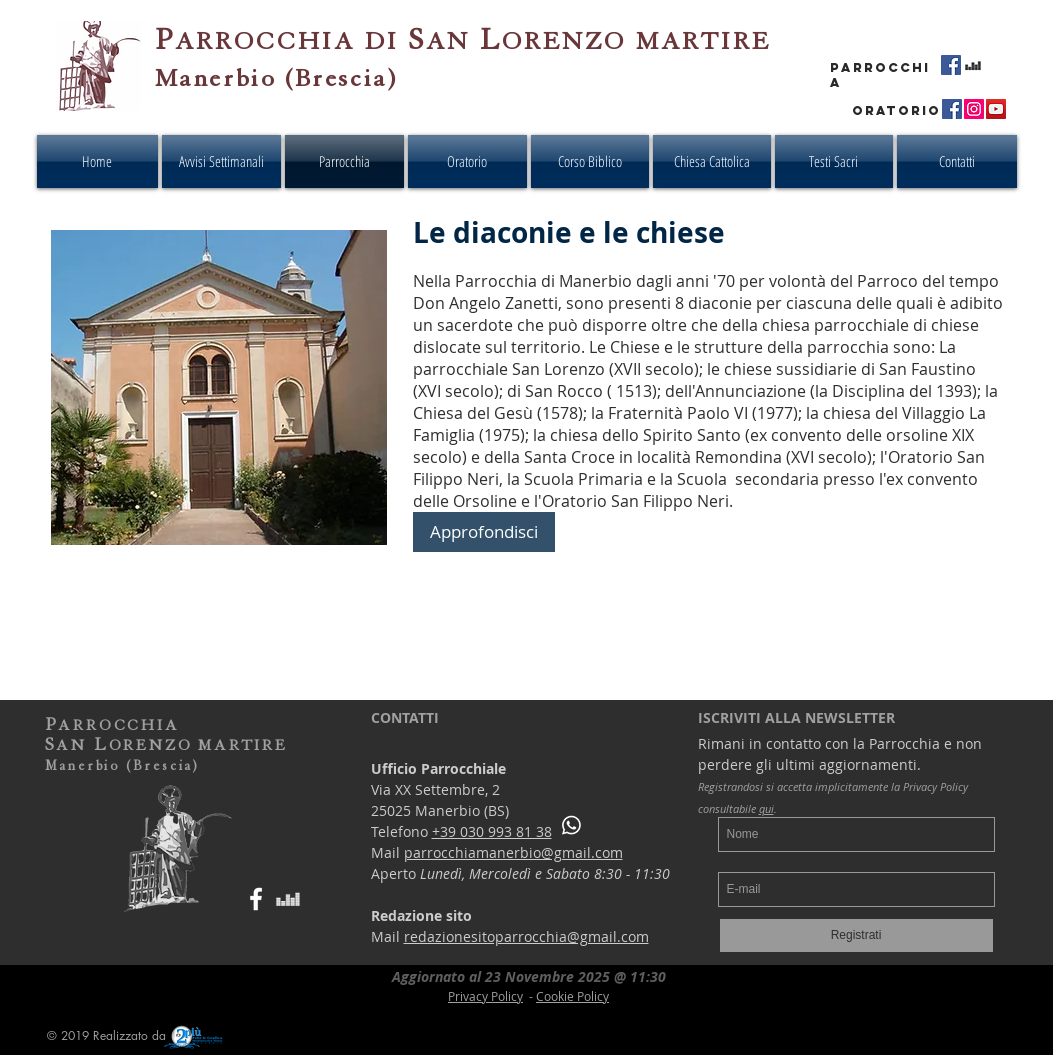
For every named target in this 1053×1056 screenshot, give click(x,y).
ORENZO (564, 41)
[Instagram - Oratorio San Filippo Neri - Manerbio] (974, 109)
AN (448, 41)
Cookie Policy (572, 996)
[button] (590, 161)
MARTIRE (703, 41)
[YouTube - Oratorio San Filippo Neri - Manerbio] (996, 109)
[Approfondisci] (484, 532)
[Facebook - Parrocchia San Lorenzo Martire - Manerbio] (951, 65)
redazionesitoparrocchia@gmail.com (526, 936)
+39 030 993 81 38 (492, 831)
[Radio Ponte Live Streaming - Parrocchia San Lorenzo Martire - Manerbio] (973, 65)
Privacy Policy (485, 996)
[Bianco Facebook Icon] (256, 899)
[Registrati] (856, 935)
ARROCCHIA (265, 41)
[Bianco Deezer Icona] (288, 899)
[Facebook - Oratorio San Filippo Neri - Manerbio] (952, 109)
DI (386, 41)
